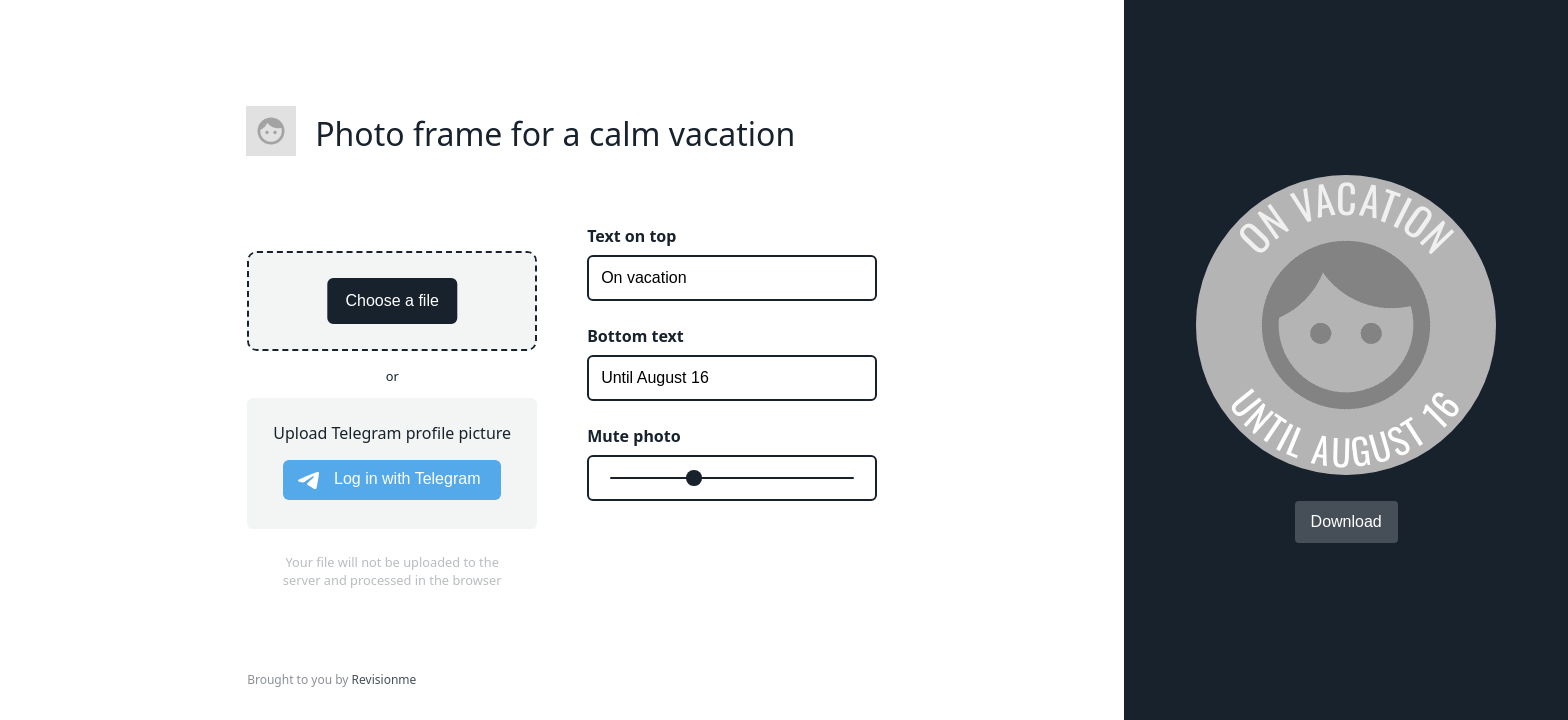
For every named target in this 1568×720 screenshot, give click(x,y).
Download (1346, 521)
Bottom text (635, 336)
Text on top (631, 236)
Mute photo (634, 436)
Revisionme (384, 679)
